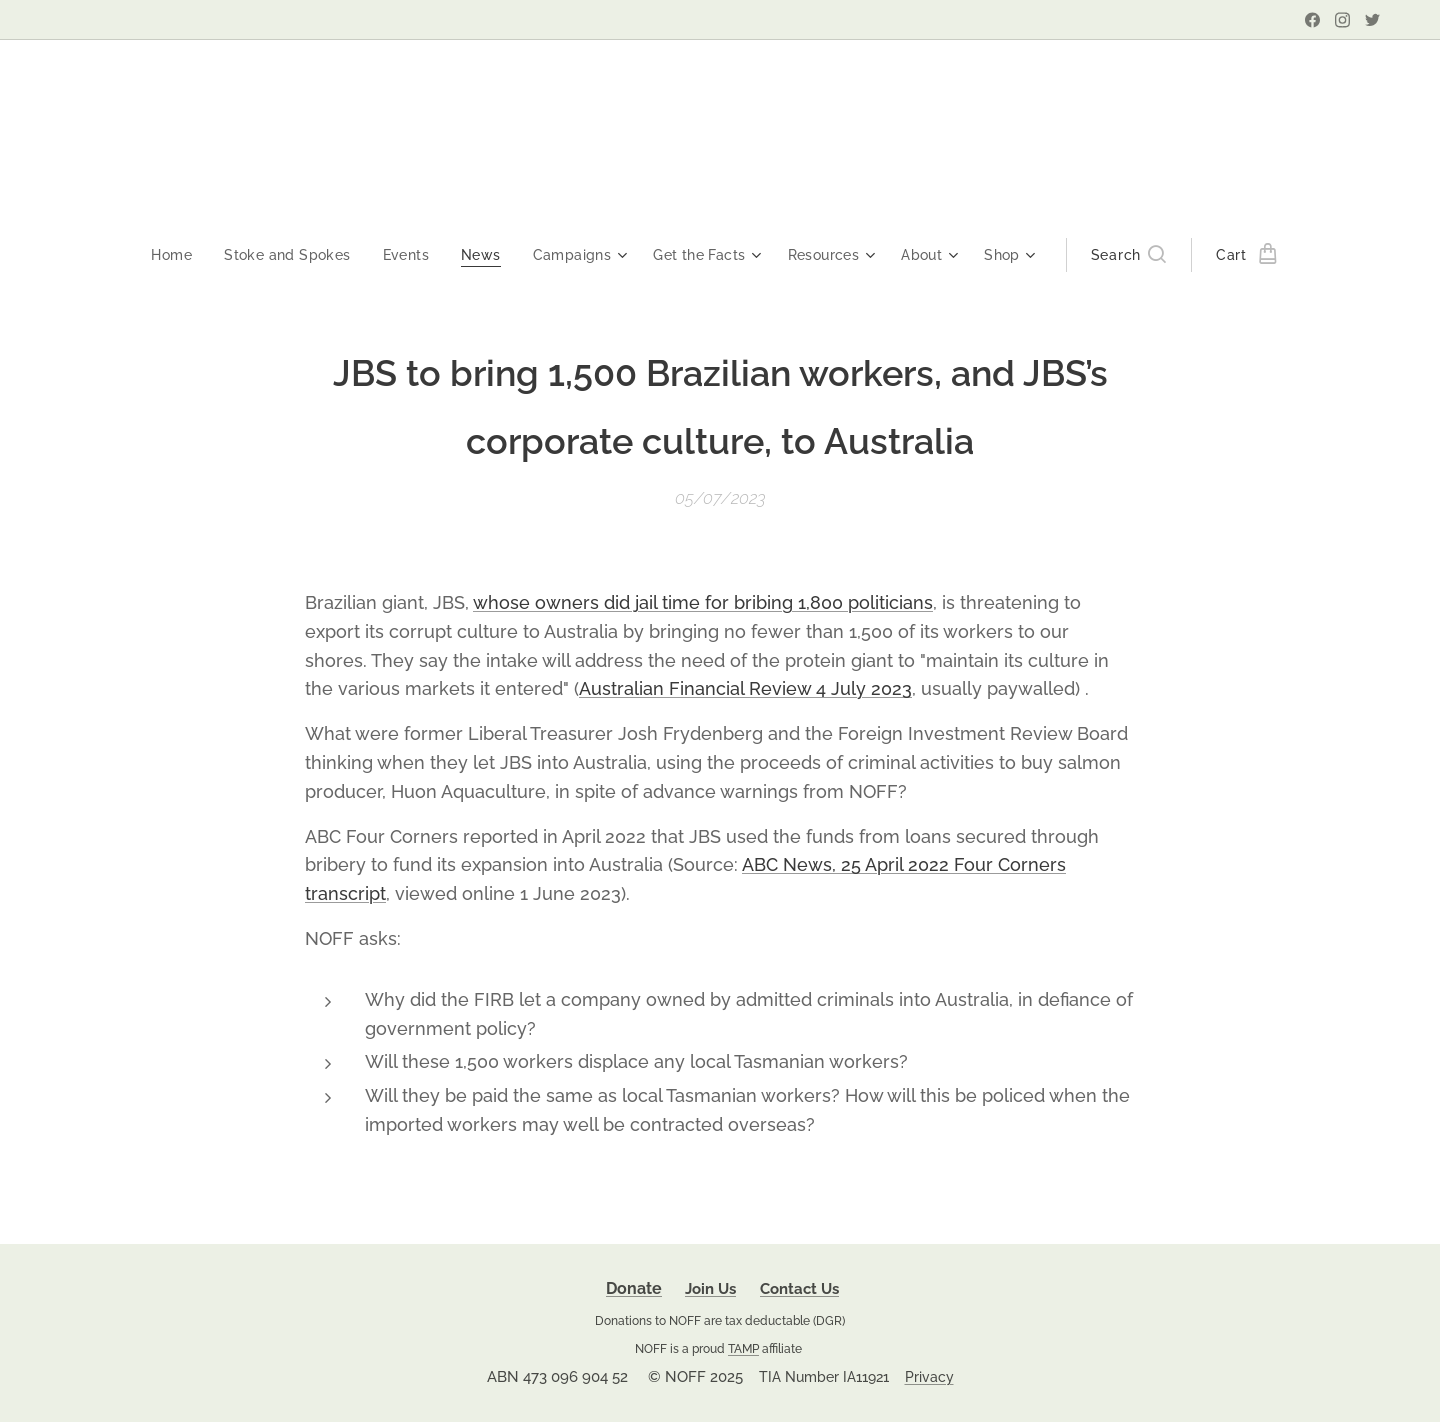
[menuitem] (170, 255)
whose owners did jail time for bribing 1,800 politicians (703, 602)
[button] (1138, 255)
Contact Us (799, 1289)
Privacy (929, 1377)
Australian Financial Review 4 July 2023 (745, 688)
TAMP (743, 1348)
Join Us (710, 1289)
